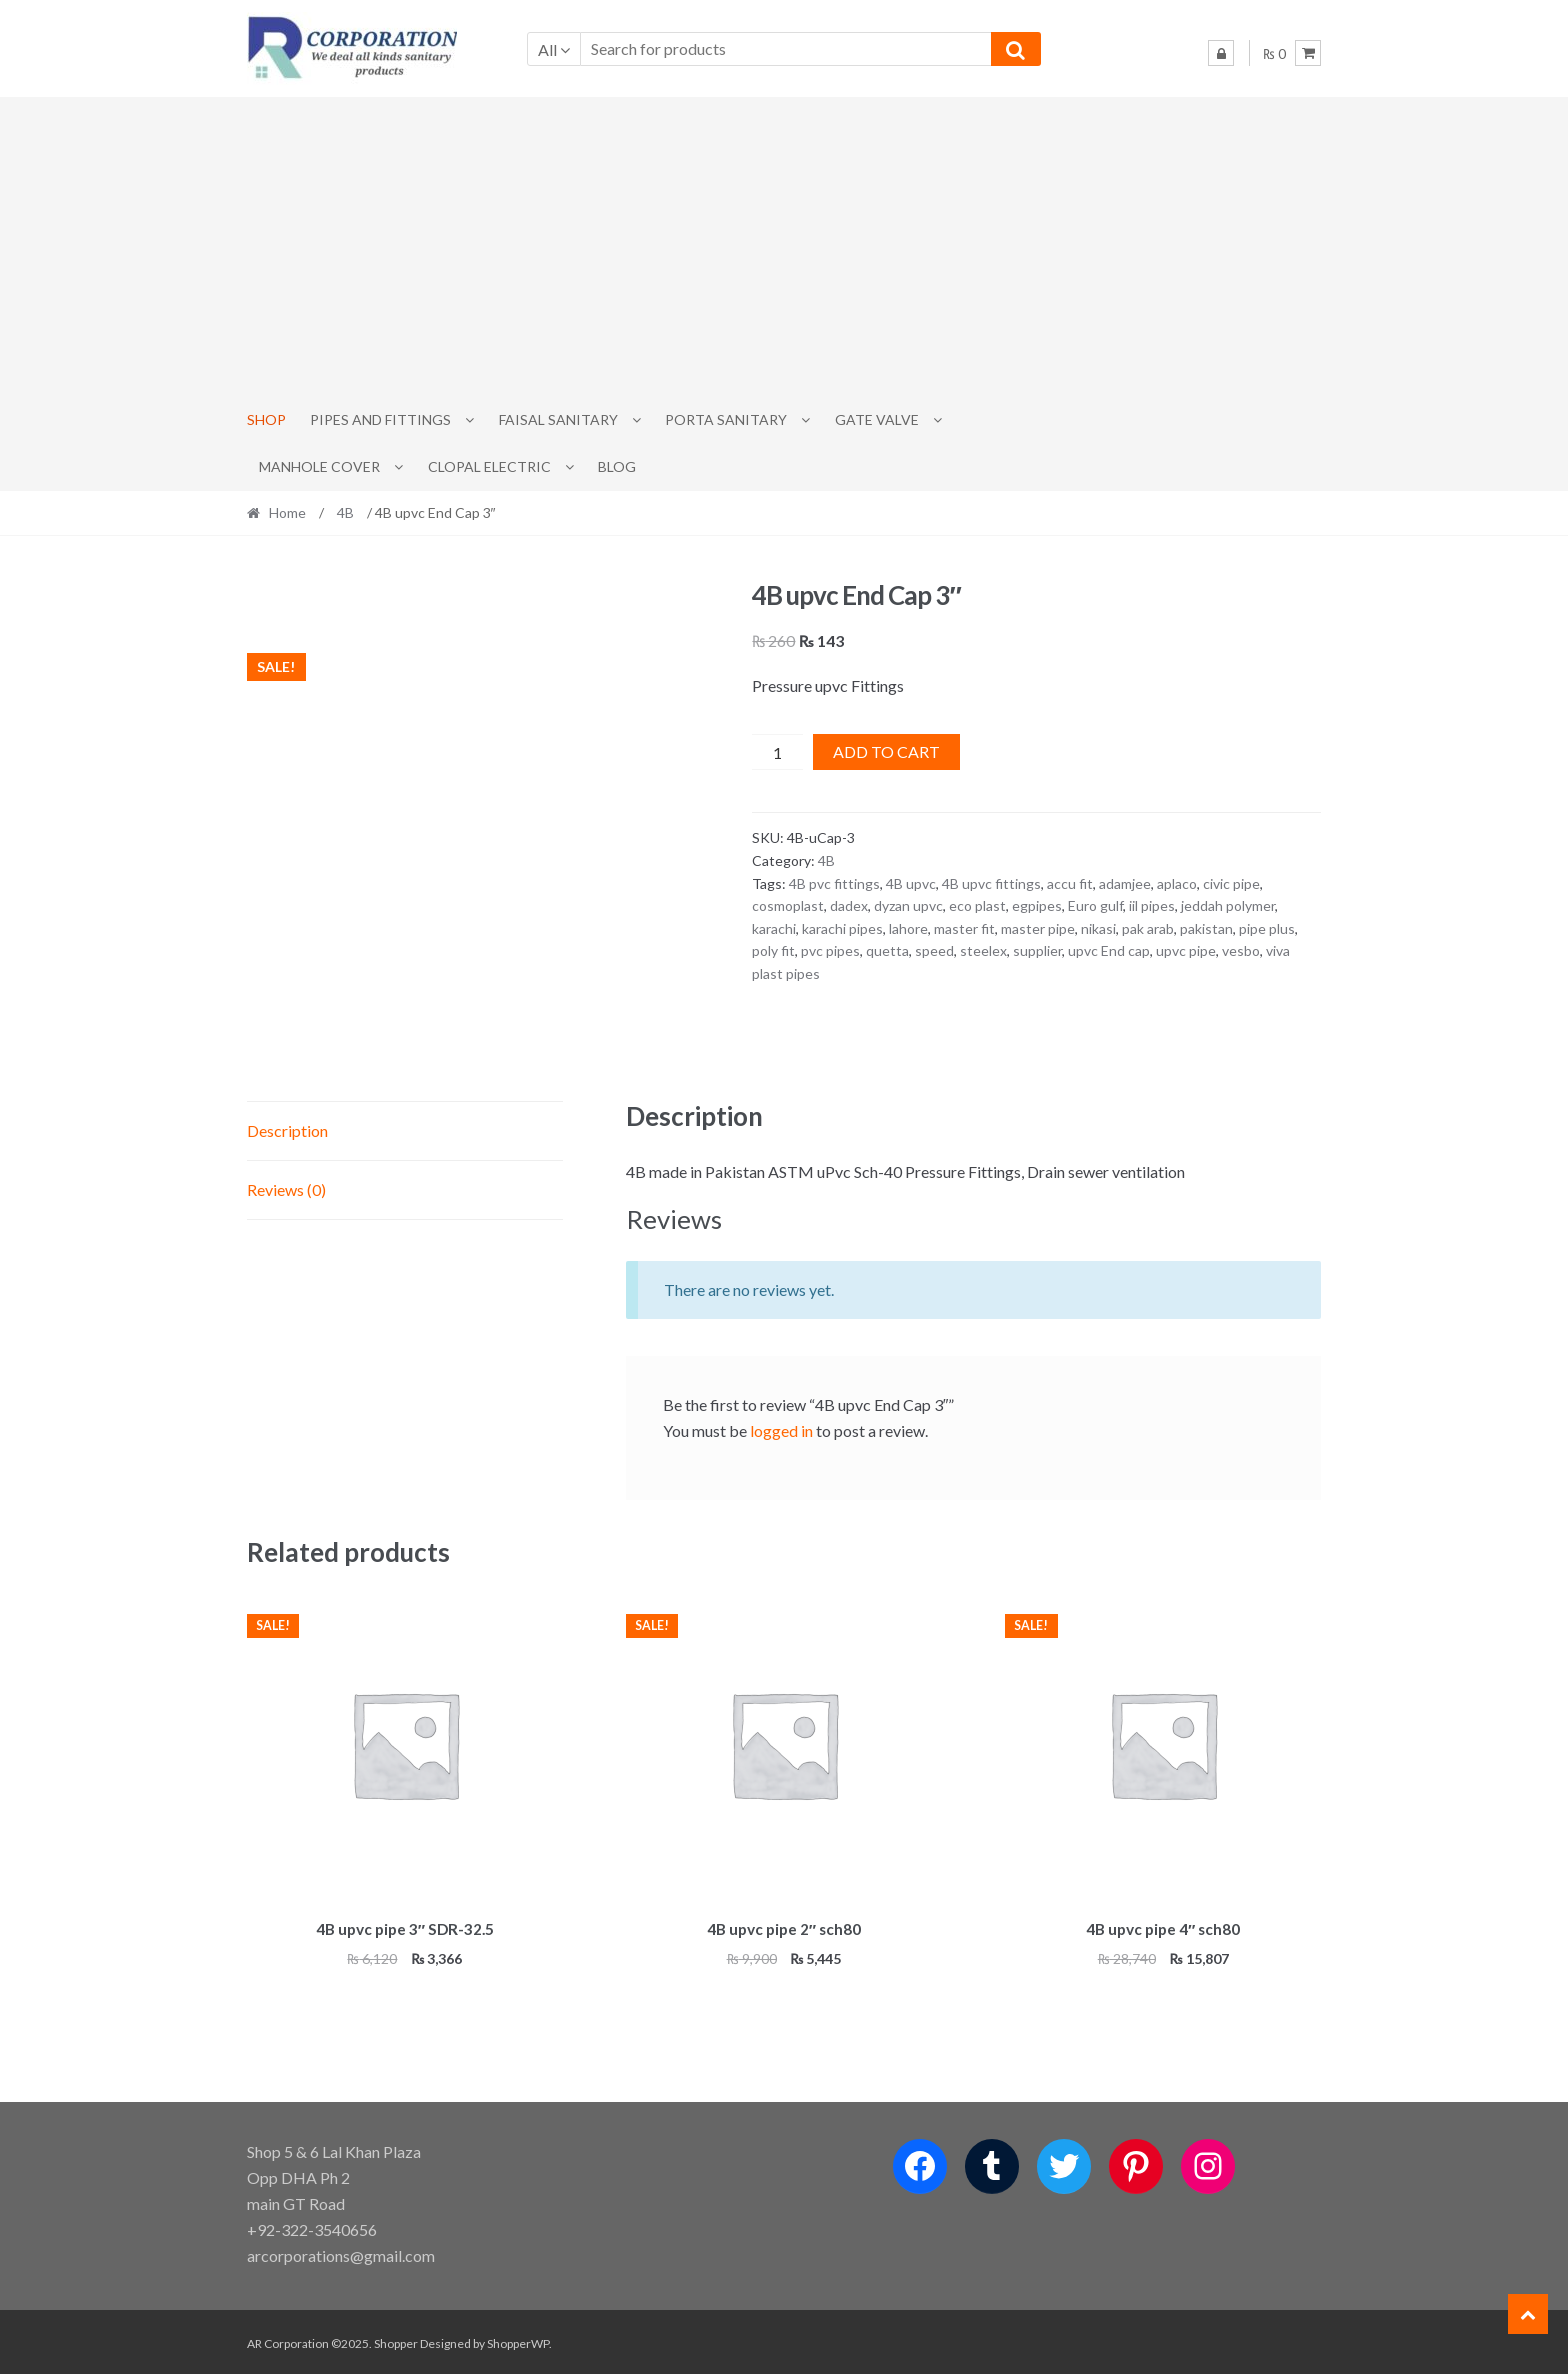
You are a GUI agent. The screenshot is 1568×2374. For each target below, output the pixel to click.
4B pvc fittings (834, 883)
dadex (849, 905)
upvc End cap (1109, 950)
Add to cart (886, 751)
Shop (266, 419)
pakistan (1206, 928)
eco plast (977, 905)
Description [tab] (287, 1130)
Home (287, 512)
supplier (1037, 950)
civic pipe (1231, 883)
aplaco (1177, 883)
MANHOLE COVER (319, 466)
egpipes (1037, 905)
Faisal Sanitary (558, 419)
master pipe (1038, 928)
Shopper (396, 2340)
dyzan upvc (908, 905)
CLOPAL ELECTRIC (489, 466)
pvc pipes (830, 950)
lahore (908, 928)
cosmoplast (788, 905)
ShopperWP (518, 2340)
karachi (774, 928)
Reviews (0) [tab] (286, 1189)
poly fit (773, 950)
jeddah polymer (1228, 905)
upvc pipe (1186, 950)
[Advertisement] (784, 247)
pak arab (1148, 928)
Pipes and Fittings (380, 419)
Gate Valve (877, 419)
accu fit (1070, 883)
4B (345, 512)
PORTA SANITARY (726, 419)
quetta (887, 950)
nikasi (1098, 928)
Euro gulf (1095, 905)
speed (934, 950)
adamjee (1125, 883)
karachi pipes (842, 928)
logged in (781, 1430)
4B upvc (911, 883)
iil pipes (1152, 905)
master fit (964, 928)
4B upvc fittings (991, 883)
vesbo (1241, 950)
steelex (983, 950)
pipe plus (1267, 928)
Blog (617, 466)
